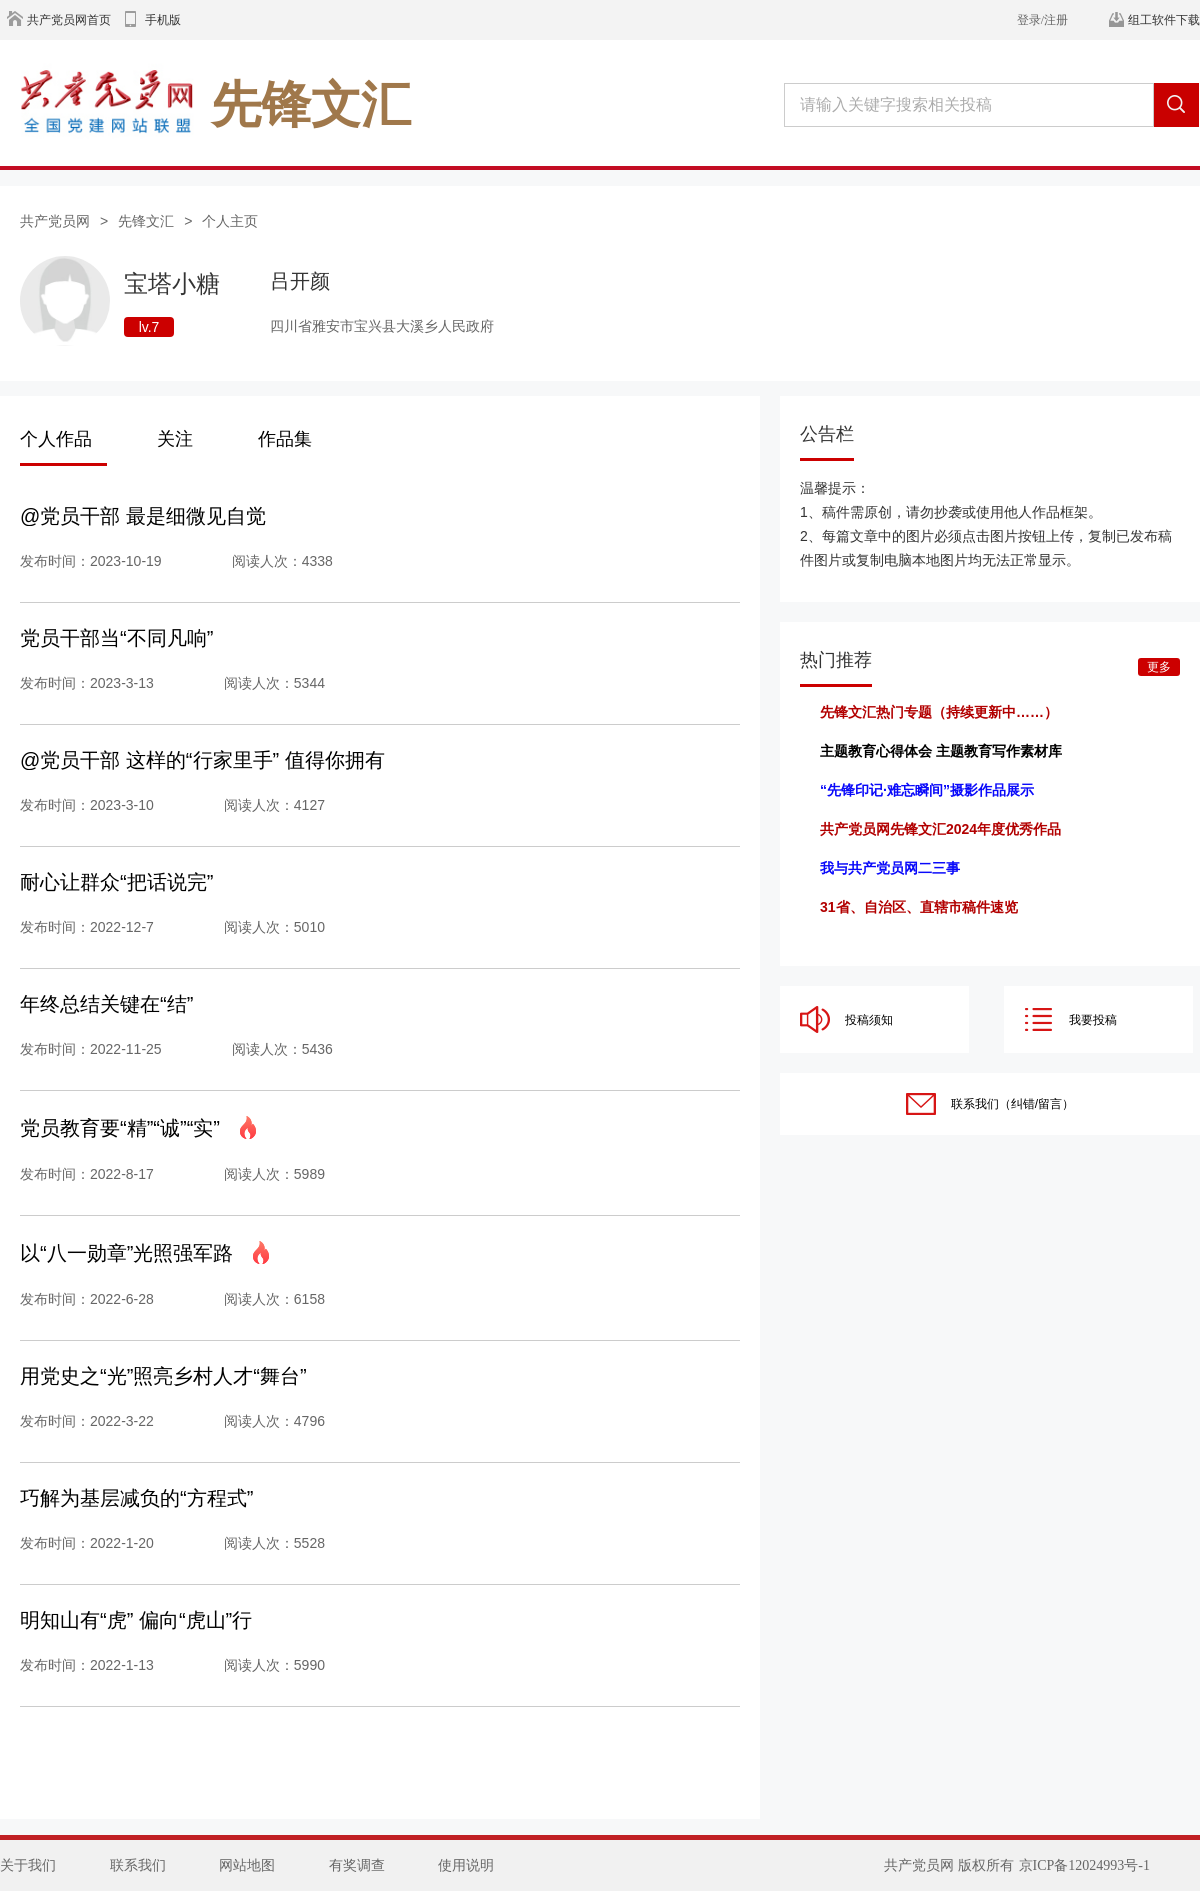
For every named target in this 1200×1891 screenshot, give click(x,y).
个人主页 (230, 221)
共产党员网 (55, 221)
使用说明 (466, 1865)
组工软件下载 (1164, 20)
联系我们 (138, 1865)
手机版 (163, 20)
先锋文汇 (146, 221)
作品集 (285, 439)
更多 (1159, 667)
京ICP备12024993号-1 (1084, 1865)
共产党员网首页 (69, 20)
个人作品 (56, 439)
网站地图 (247, 1865)
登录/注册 (1042, 20)
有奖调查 (357, 1865)
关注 (175, 439)
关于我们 (28, 1865)
